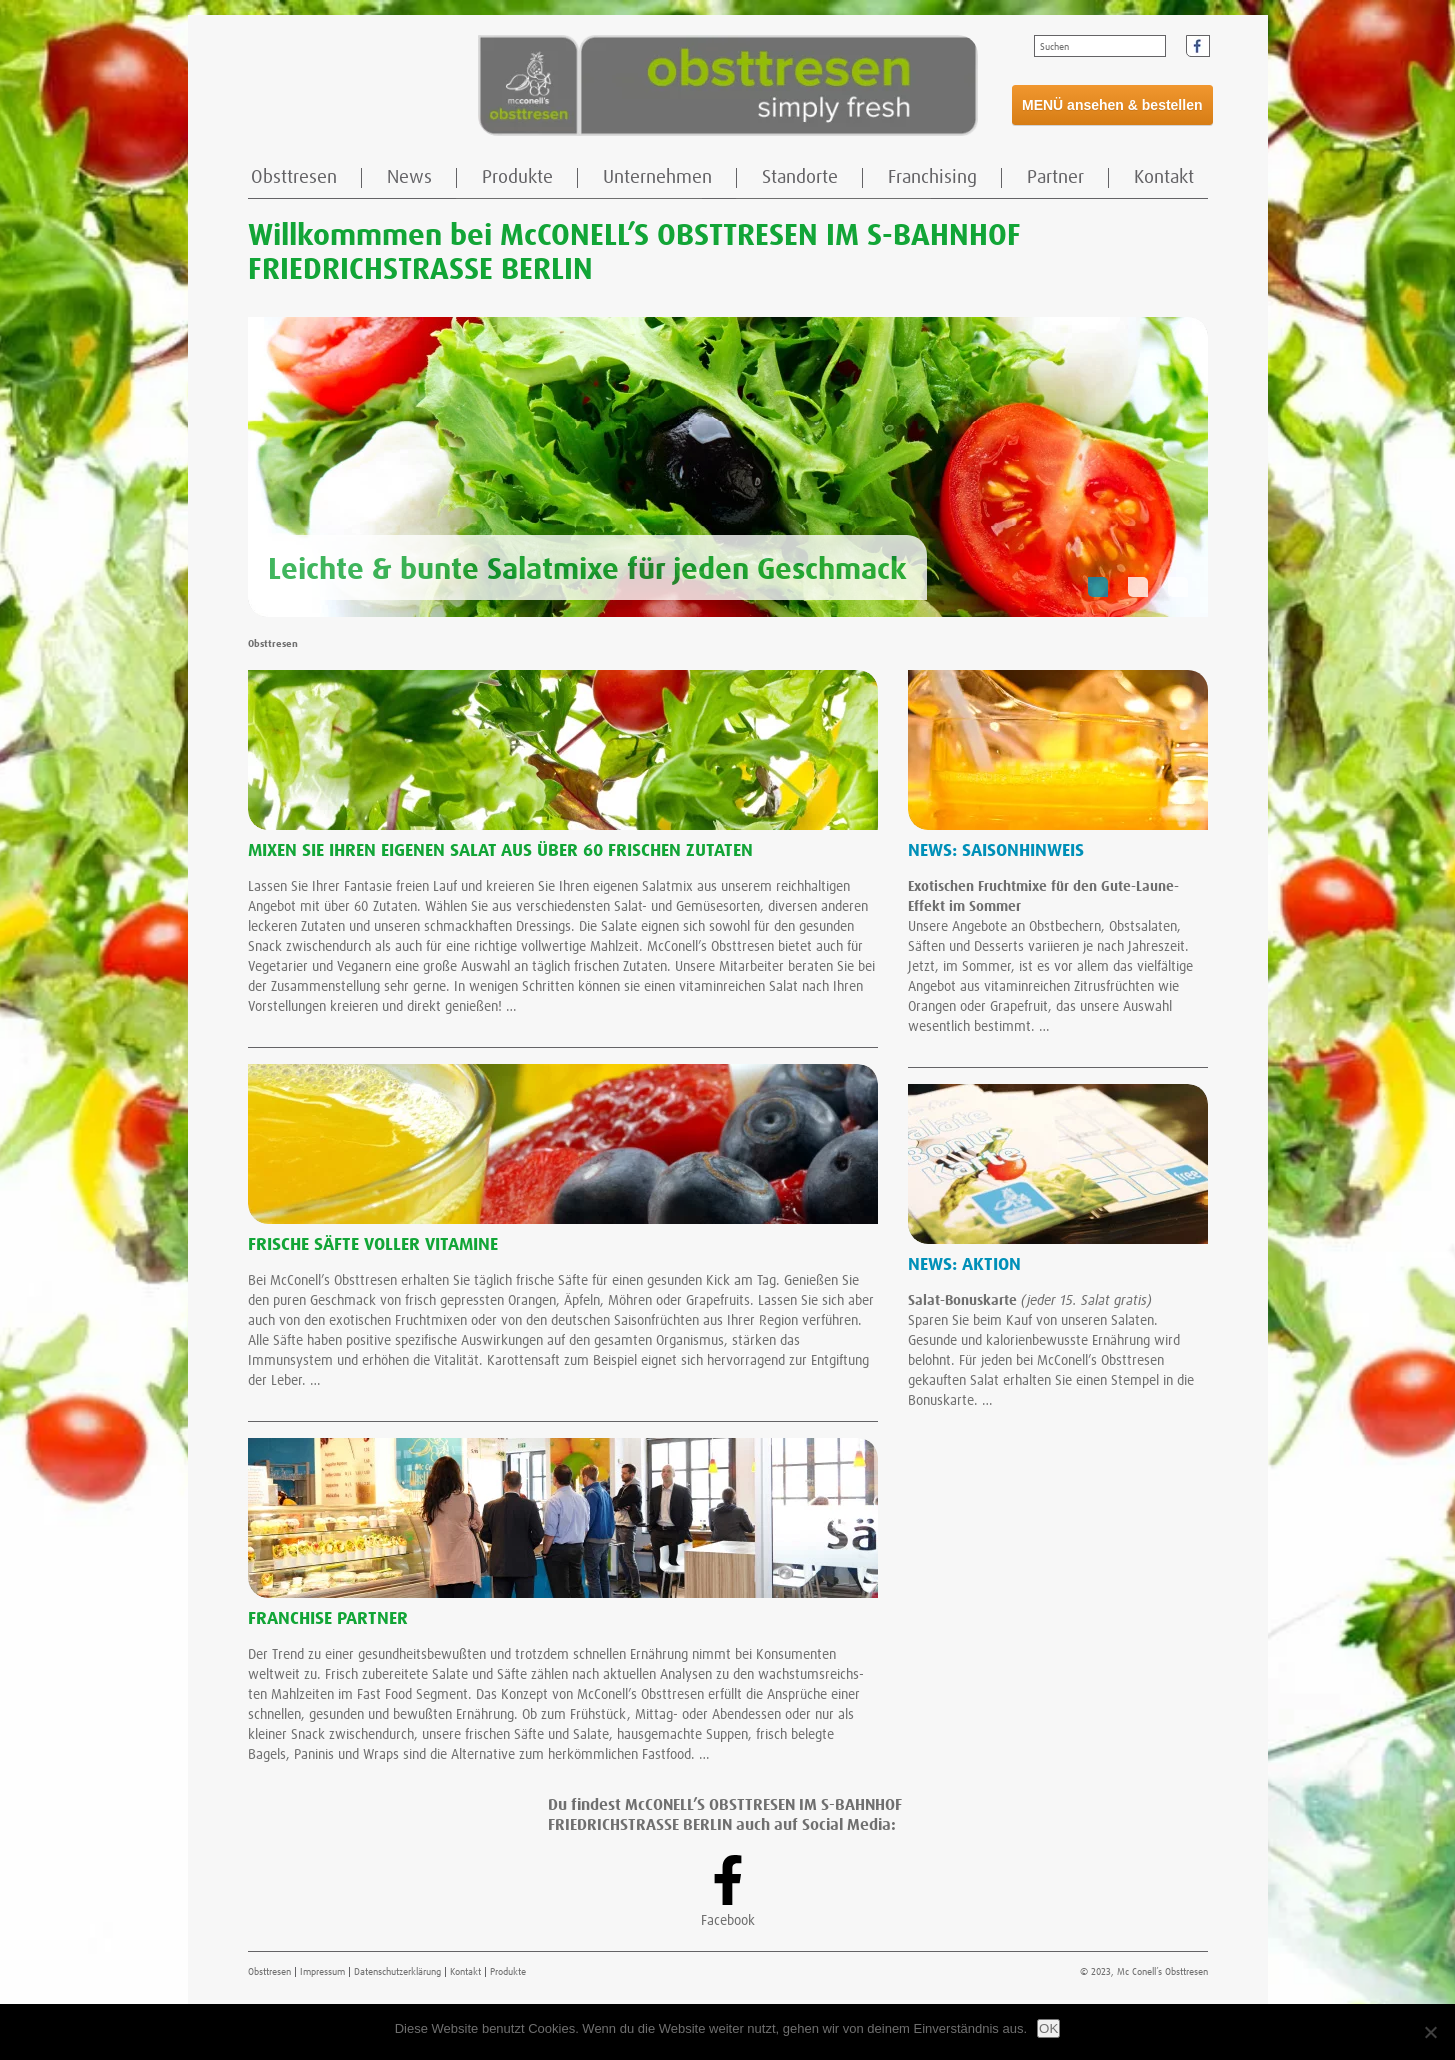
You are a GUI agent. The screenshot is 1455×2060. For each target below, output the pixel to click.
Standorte (800, 177)
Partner (1055, 177)
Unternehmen (657, 177)
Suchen (1054, 47)
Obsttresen (294, 177)
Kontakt (1164, 177)
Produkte (517, 177)
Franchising (932, 177)
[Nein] (1430, 2032)
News (409, 177)
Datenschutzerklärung (397, 1972)
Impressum (322, 1972)
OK (1048, 2028)
